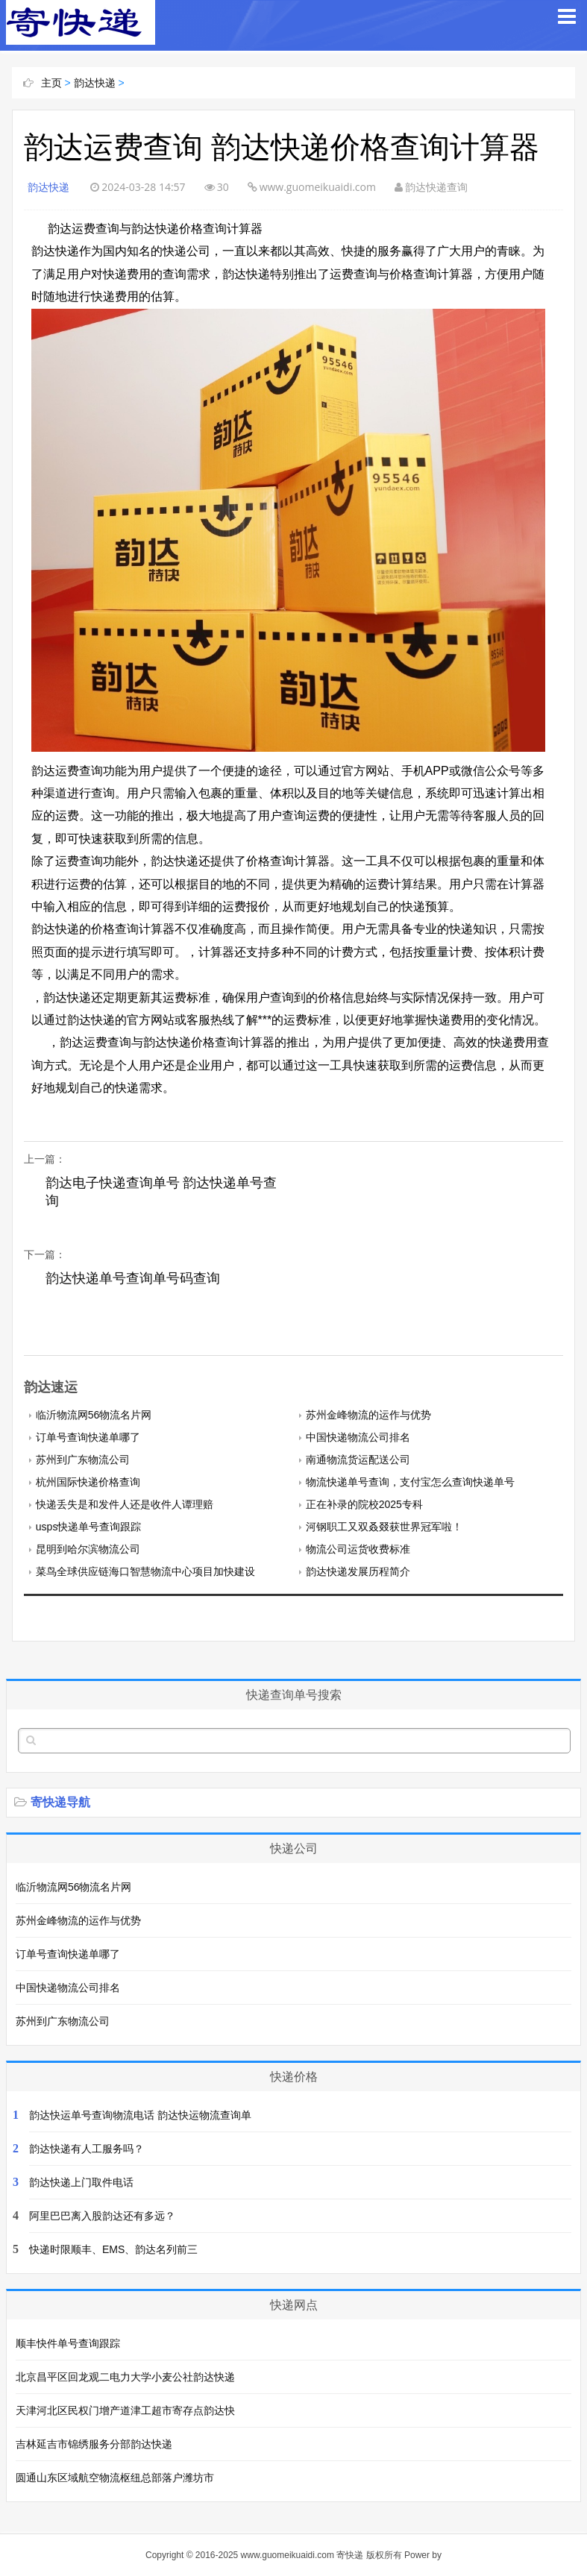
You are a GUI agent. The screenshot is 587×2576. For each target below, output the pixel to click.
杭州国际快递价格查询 (88, 1482)
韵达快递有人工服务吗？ (86, 2149)
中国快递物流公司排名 (358, 1437)
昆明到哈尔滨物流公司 (88, 1549)
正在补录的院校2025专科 (364, 1504)
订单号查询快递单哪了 (88, 1437)
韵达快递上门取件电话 (81, 2182)
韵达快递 (95, 83)
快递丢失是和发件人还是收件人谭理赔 (124, 1504)
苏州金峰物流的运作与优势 (368, 1415)
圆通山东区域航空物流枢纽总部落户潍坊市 (115, 2478)
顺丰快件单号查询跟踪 (68, 2343)
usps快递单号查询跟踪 (89, 1527)
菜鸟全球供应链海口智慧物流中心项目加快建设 (145, 1571)
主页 (51, 83)
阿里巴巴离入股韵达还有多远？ (102, 2216)
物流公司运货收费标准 (358, 1549)
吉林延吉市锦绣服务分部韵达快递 (94, 2444)
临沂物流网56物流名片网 (94, 1415)
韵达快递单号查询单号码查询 (132, 1278)
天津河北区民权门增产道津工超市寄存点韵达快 (125, 2410)
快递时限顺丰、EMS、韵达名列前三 (113, 2249)
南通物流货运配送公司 (358, 1460)
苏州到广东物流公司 (83, 1460)
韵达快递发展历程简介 (358, 1571)
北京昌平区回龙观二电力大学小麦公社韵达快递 (125, 2377)
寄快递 (349, 2555)
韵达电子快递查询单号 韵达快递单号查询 (154, 1191)
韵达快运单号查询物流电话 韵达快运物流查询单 (140, 2115)
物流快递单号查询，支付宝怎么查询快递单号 (410, 1482)
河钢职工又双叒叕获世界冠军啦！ (384, 1527)
